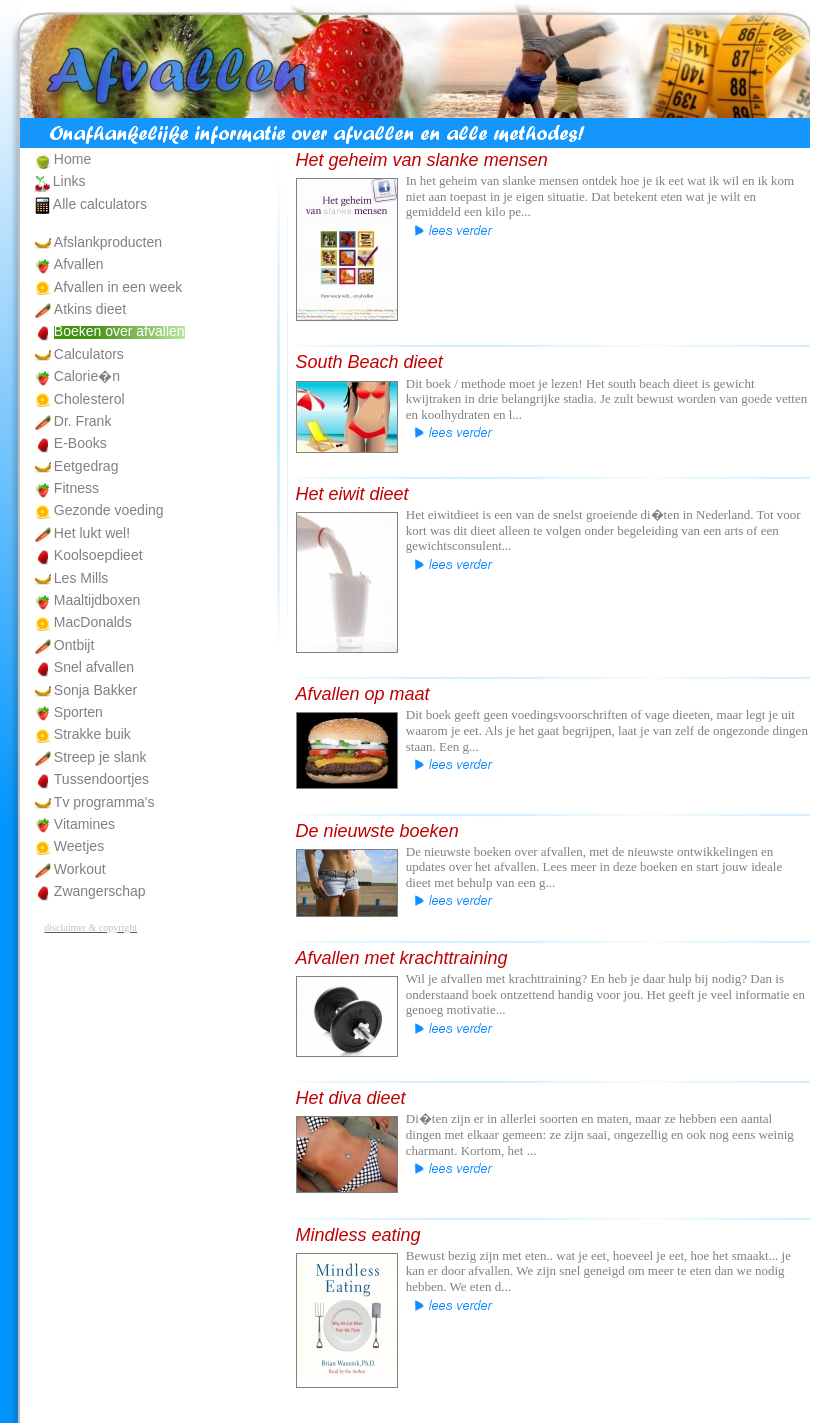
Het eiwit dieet (352, 494)
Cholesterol (89, 399)
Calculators (89, 354)
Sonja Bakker (95, 690)
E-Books (80, 443)
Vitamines (84, 824)
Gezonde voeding (109, 510)
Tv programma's (104, 802)
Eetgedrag (86, 466)
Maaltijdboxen (97, 600)
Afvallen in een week (118, 287)
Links (69, 181)
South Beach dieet (369, 362)
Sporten (78, 712)
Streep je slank (100, 757)
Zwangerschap (100, 891)
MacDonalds (93, 622)
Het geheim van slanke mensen (422, 160)
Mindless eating (358, 1235)
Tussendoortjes (101, 779)
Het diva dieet (351, 1098)
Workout (80, 869)
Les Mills (81, 578)
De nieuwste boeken (377, 831)
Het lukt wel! (92, 533)
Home (72, 159)
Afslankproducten (108, 242)
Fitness (76, 488)
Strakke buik (92, 734)
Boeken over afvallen (119, 331)
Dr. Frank (83, 421)
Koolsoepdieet (98, 555)
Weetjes (79, 846)
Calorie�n (87, 376)
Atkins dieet (90, 309)
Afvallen (79, 264)
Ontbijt (74, 645)
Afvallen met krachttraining (402, 958)
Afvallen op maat (363, 694)
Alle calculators (100, 204)
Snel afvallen (94, 667)
